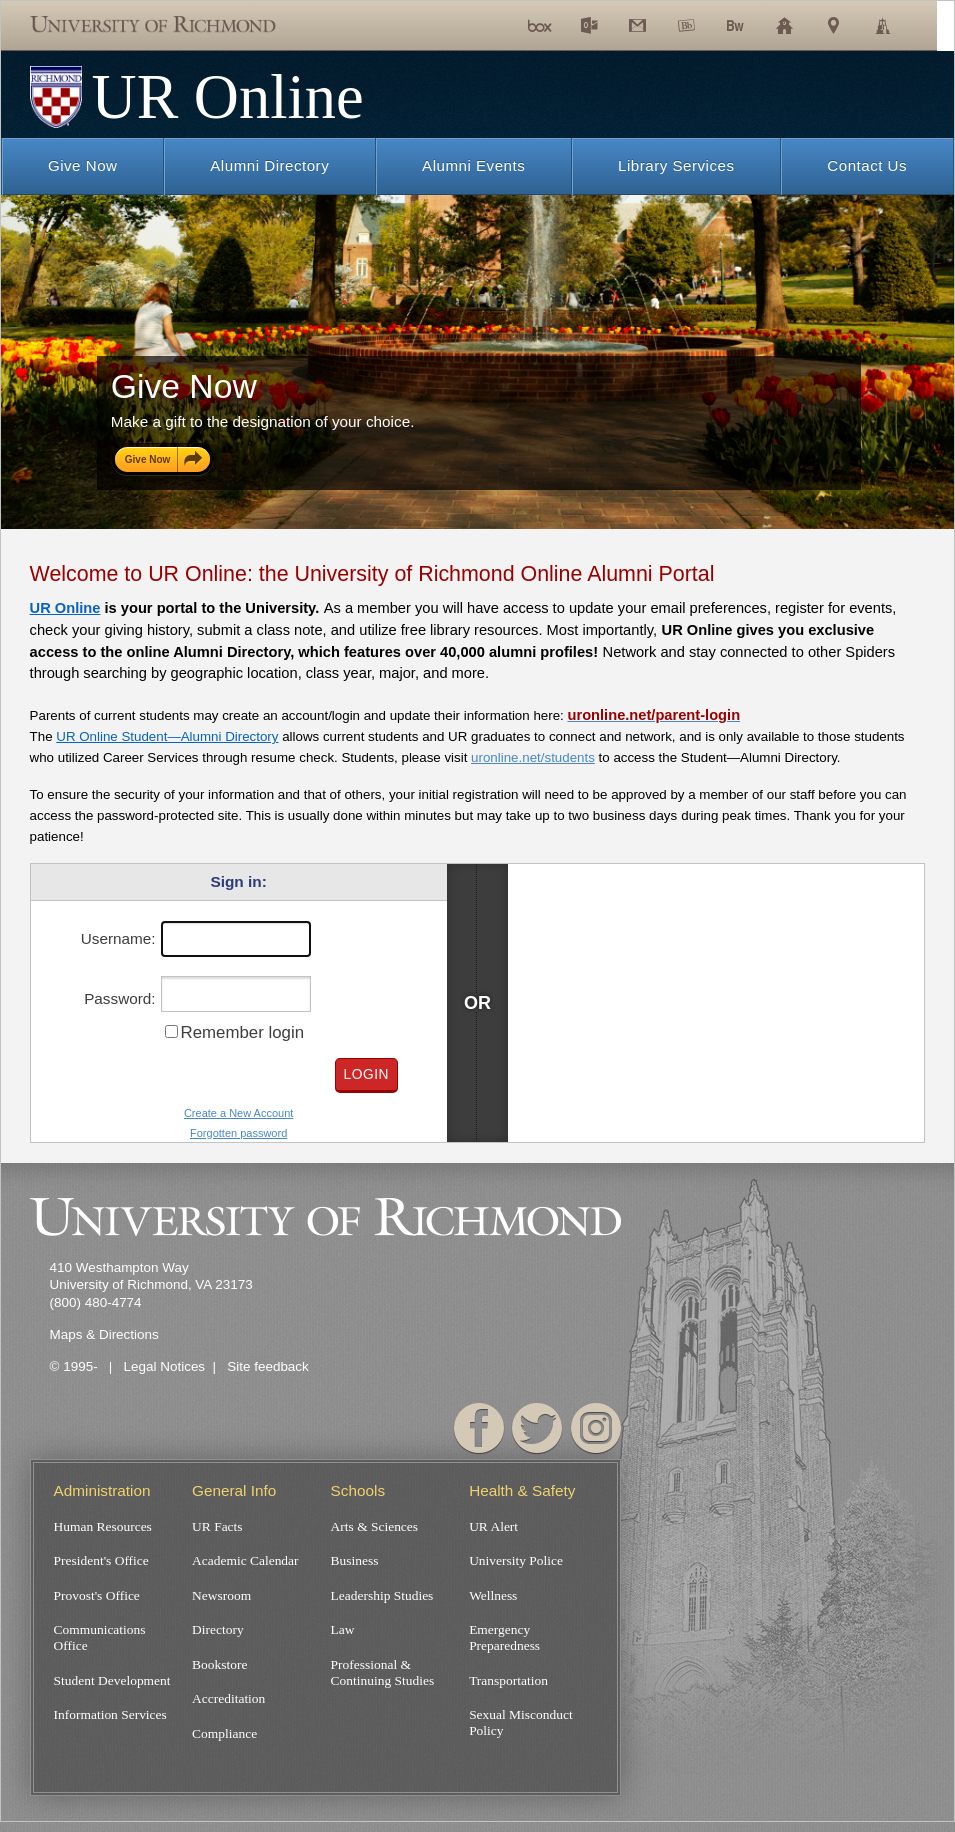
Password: (119, 998)
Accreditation (228, 1706)
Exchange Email (604, 49)
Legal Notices (165, 1366)
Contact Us (867, 165)
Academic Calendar (245, 1562)
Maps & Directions (104, 1334)
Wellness (493, 1598)
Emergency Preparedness (504, 1642)
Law (343, 1634)
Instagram (596, 1428)
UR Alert (493, 1526)
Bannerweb (751, 49)
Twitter (538, 1428)
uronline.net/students (533, 757)
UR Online (65, 608)
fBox (549, 49)
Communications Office (100, 1642)
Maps (846, 49)
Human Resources (103, 1526)
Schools (800, 49)
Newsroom (221, 1598)
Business (355, 1562)
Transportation (508, 1686)
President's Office (101, 1562)
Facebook (480, 1428)
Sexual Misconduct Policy (521, 1731)
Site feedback (268, 1366)
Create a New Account (238, 1113)
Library (898, 49)
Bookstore (219, 1670)
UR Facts (217, 1526)
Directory (218, 1634)
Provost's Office (97, 1598)
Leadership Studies (382, 1598)
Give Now (83, 165)
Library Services (676, 165)
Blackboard (702, 49)
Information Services (110, 1723)
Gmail (652, 49)
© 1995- (76, 1366)
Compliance (224, 1743)
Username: (118, 938)
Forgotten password (238, 1133)
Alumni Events (473, 165)
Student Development (112, 1686)
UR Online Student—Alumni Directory (167, 736)
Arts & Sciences (374, 1526)
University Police (516, 1562)
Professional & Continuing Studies (383, 1678)
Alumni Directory (269, 165)
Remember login (242, 1032)
